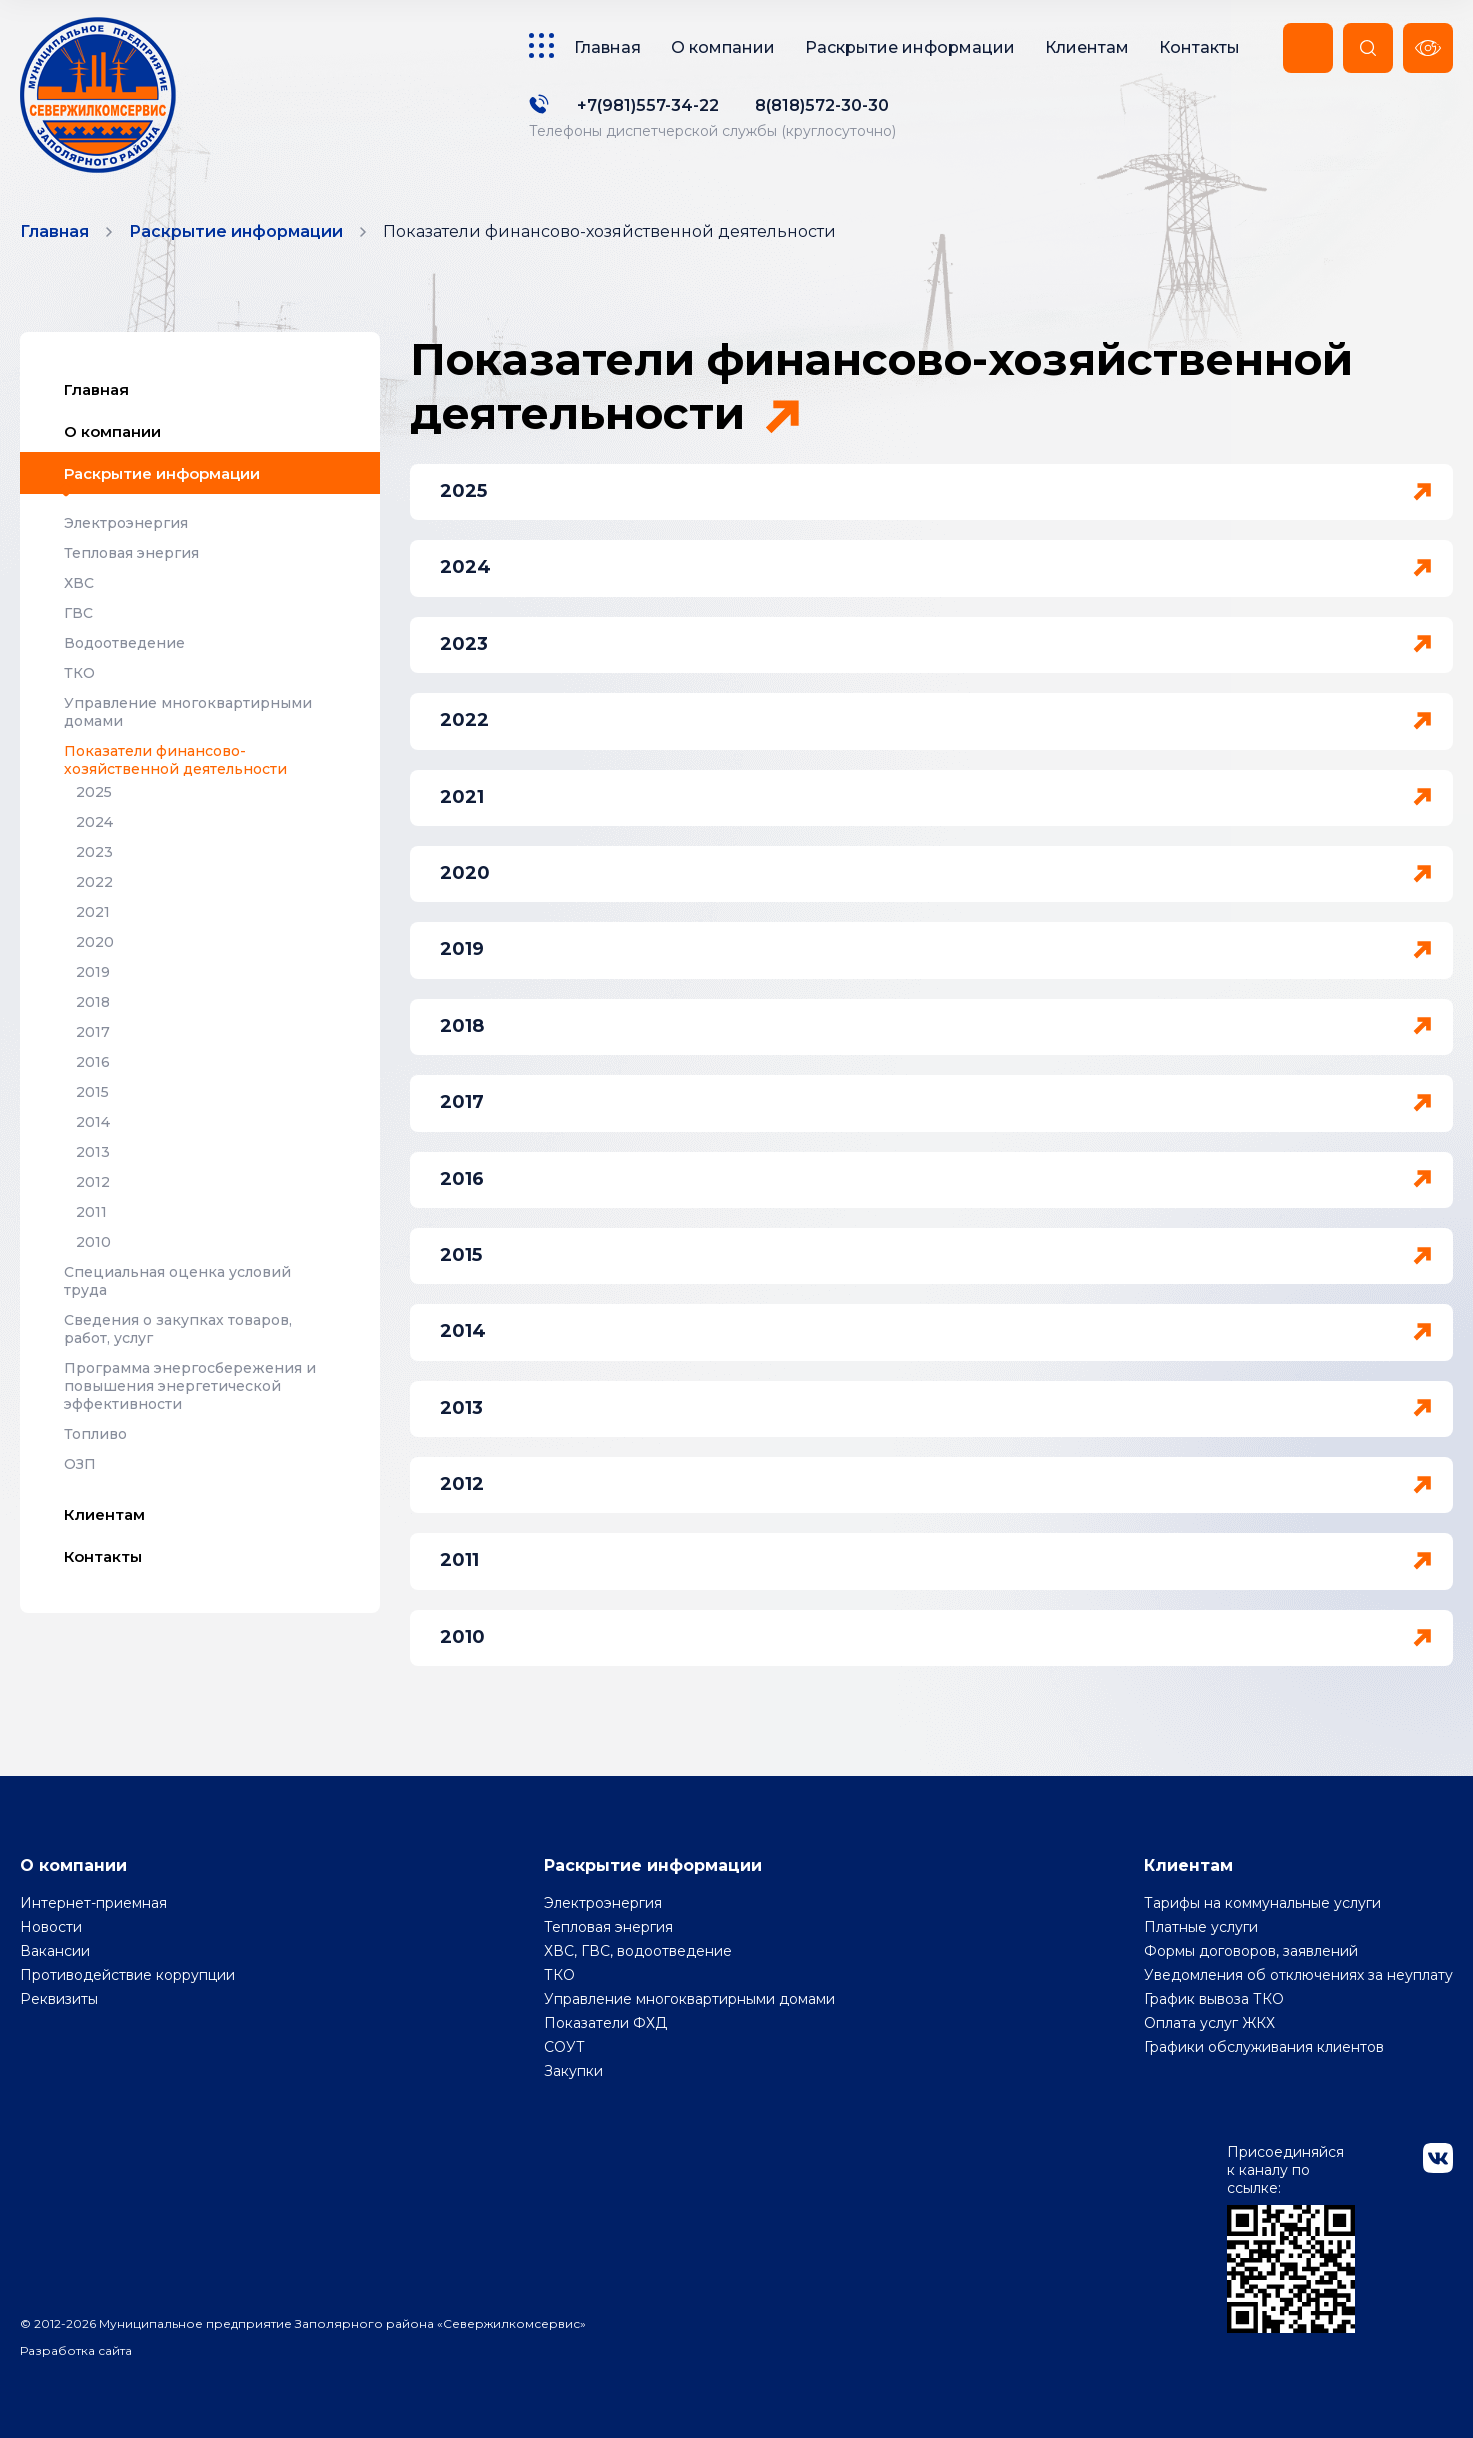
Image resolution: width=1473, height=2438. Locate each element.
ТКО (79, 673)
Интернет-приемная (93, 1903)
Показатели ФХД (605, 2023)
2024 (94, 822)
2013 (93, 1152)
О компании (723, 47)
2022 (94, 882)
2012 (93, 1182)
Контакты (1199, 47)
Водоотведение (124, 643)
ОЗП (80, 1464)
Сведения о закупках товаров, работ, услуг (178, 1329)
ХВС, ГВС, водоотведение (638, 1951)
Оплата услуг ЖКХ (1209, 2023)
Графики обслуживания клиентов (1264, 2047)
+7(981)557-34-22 (648, 105)
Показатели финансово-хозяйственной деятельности (175, 760)
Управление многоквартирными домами (188, 712)
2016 (93, 1062)
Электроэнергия (126, 523)
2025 (94, 792)
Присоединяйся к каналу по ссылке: (1291, 2238)
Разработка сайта (76, 2350)
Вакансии (55, 1951)
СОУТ (564, 2047)
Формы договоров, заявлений (1251, 1951)
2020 (95, 942)
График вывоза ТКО (1214, 1999)
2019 (93, 972)
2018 (93, 1002)
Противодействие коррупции (127, 1975)
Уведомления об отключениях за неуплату (1298, 1975)
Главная (607, 47)
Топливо (95, 1434)
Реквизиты (59, 1999)
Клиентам (1087, 47)
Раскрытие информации (910, 47)
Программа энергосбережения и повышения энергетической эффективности (190, 1386)
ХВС (79, 583)
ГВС (78, 613)
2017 (93, 1032)
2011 (91, 1212)
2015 (92, 1092)
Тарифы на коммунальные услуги (1262, 1903)
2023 (94, 852)
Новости (51, 1927)
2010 (93, 1242)
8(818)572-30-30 (822, 105)
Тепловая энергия (131, 553)
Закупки (573, 2071)
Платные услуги (1201, 1927)
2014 (93, 1122)
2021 (93, 912)
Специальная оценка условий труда (177, 1281)
